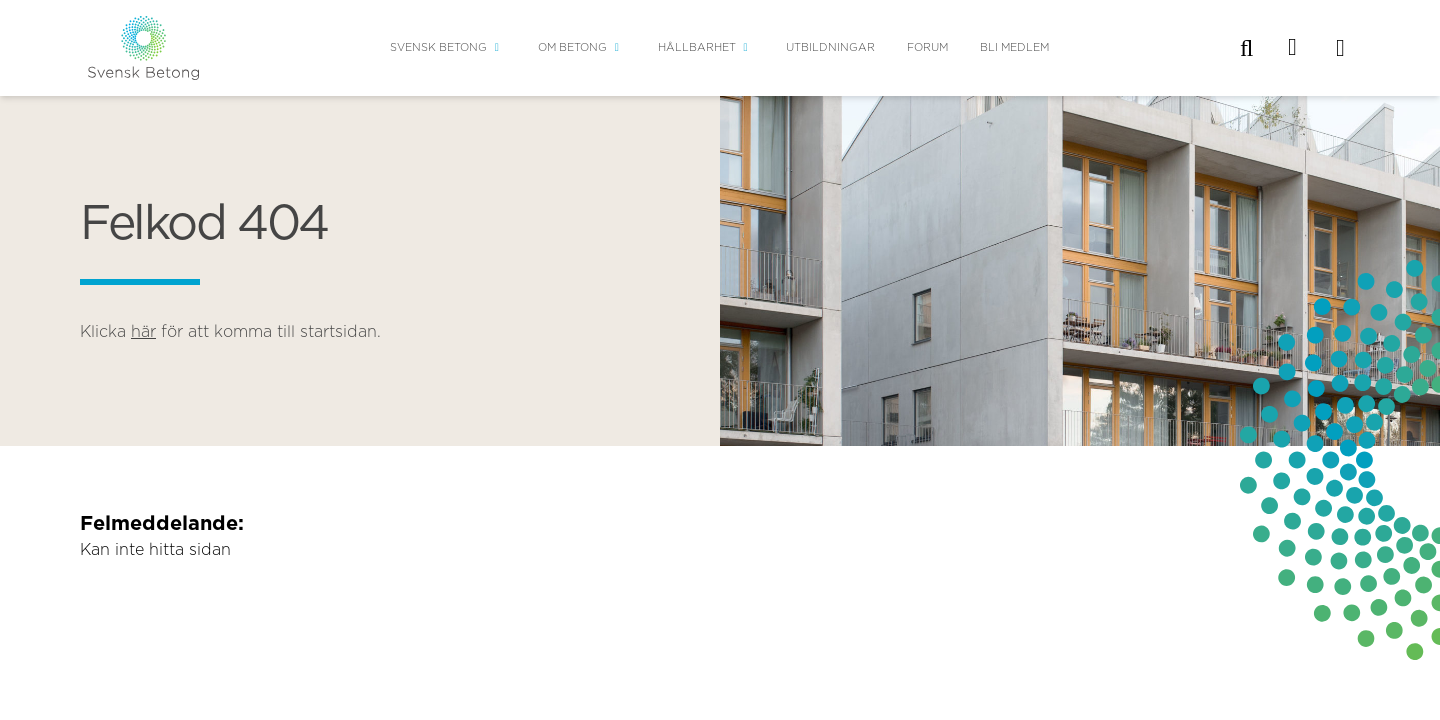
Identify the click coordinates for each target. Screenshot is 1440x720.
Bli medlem (1014, 47)
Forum (927, 47)
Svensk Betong (438, 47)
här (143, 332)
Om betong (572, 47)
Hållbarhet (697, 47)
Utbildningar (830, 47)
